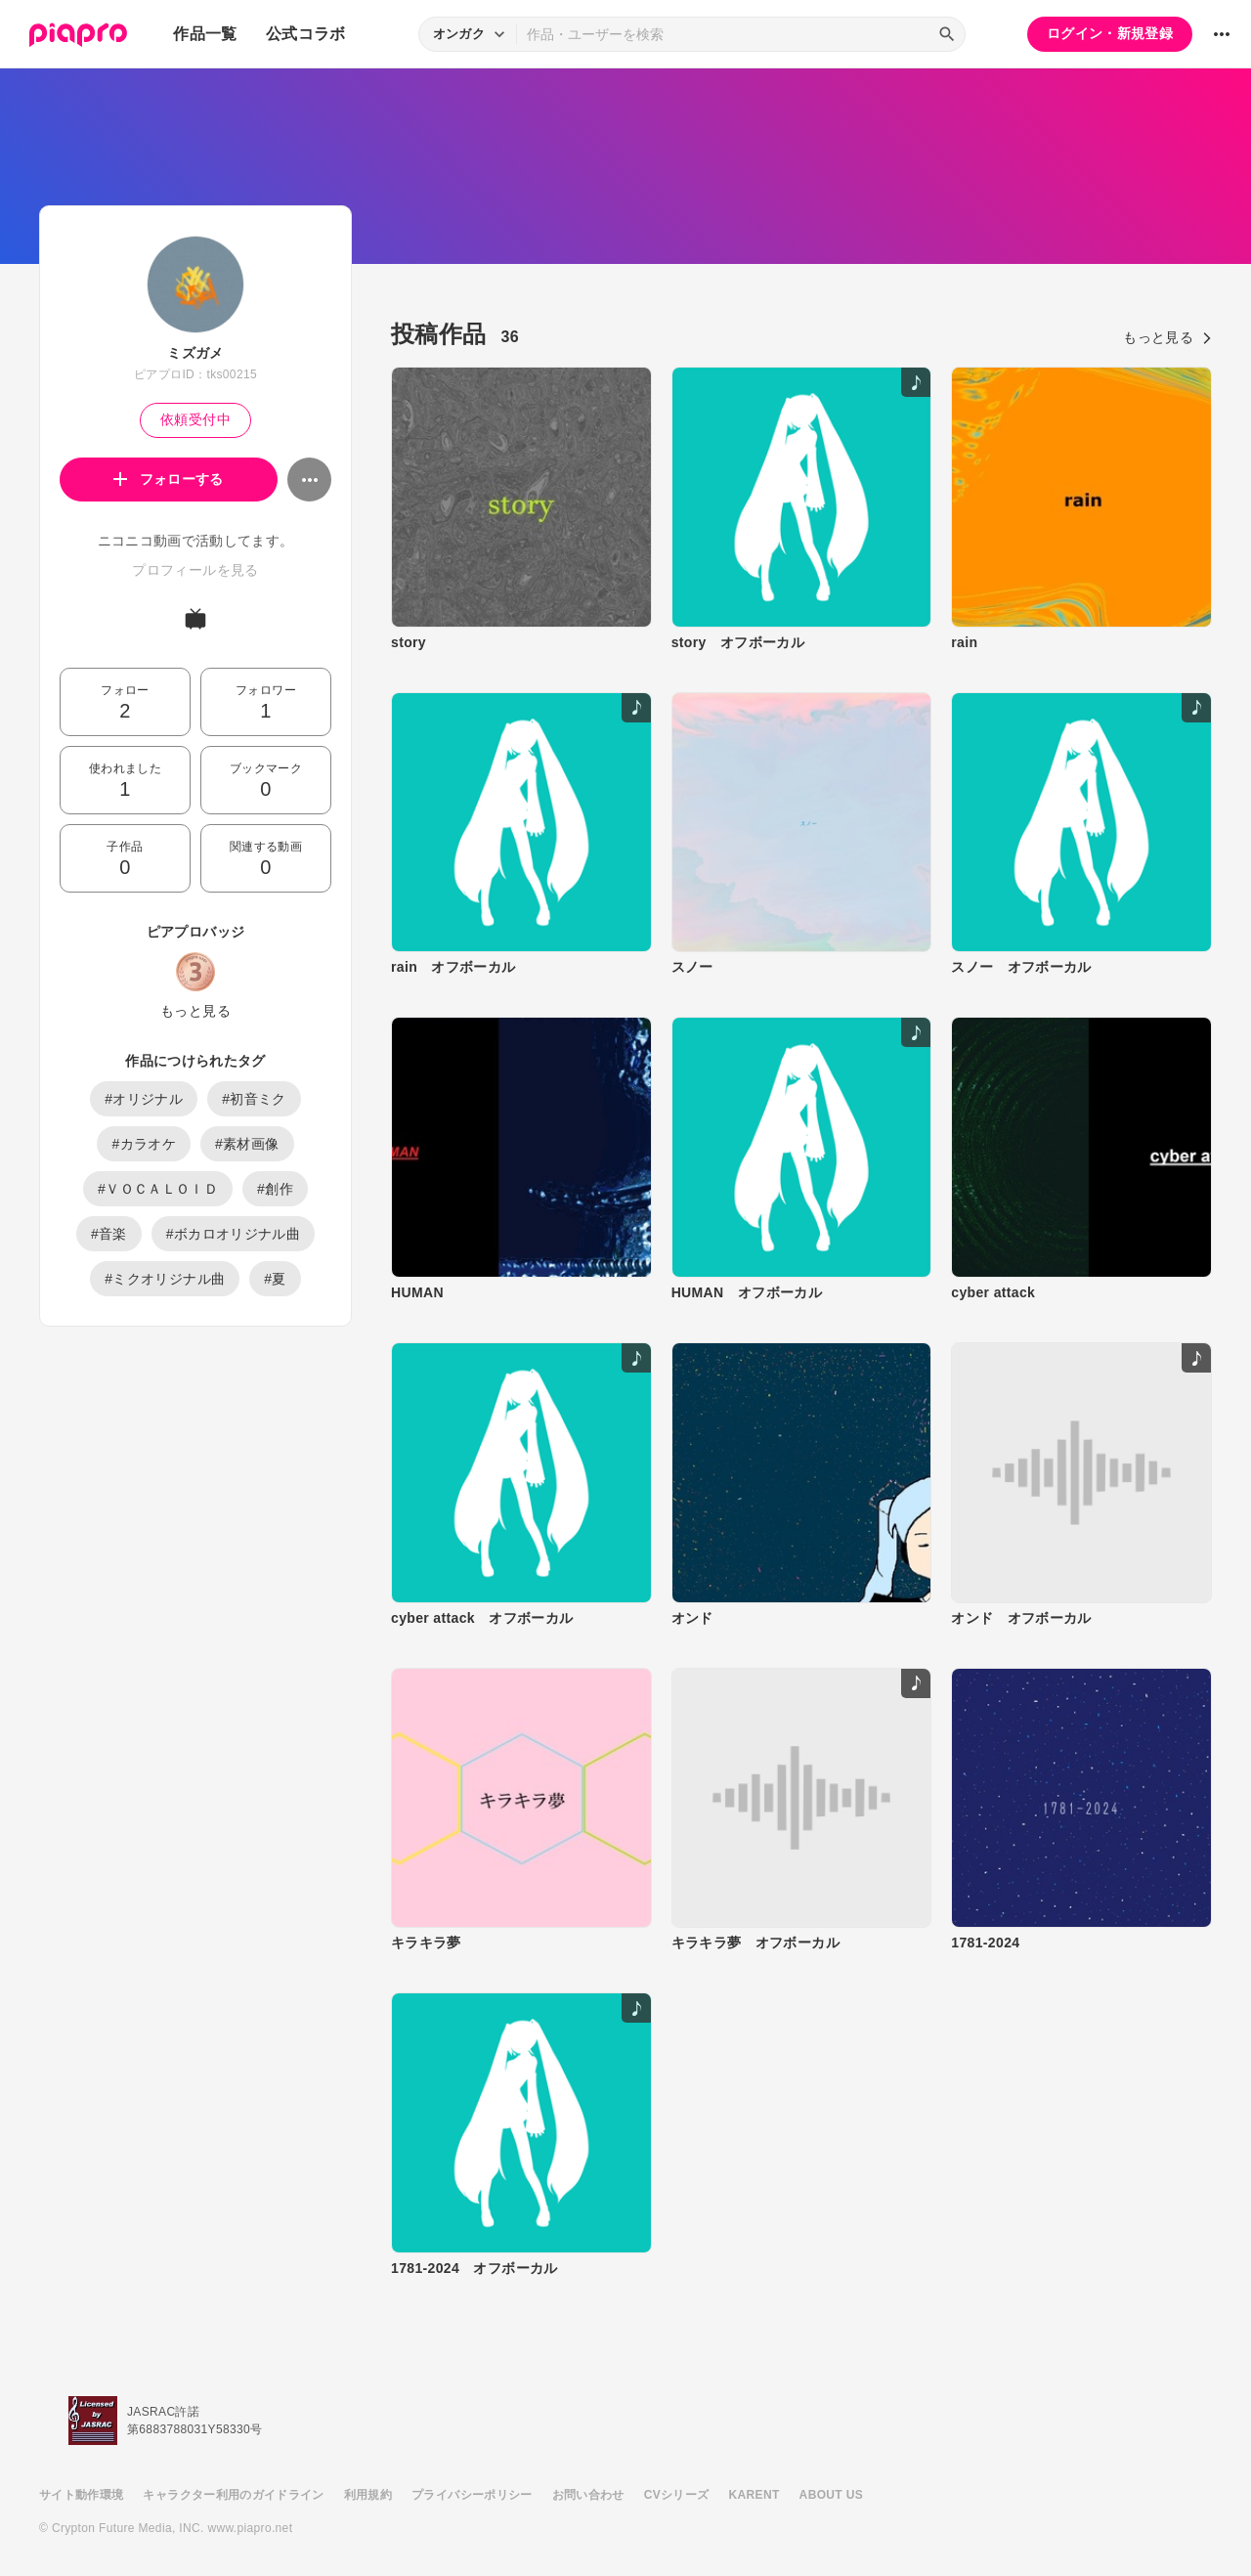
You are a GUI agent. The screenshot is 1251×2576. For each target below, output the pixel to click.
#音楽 (109, 1234)
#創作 (275, 1189)
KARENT (754, 2495)
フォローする (168, 479)
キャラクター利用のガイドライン (233, 2495)
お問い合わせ (588, 2495)
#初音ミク (254, 1099)
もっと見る (195, 1011)
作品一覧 (205, 33)
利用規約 (368, 2495)
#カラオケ (143, 1144)
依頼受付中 (195, 419)
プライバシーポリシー (472, 2495)
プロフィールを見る (195, 570)
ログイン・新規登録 (1110, 33)
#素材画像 (247, 1144)
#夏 (275, 1279)
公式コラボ (306, 33)
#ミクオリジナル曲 (165, 1279)
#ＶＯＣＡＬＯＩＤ (158, 1189)
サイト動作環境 (81, 2495)
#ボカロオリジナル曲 (233, 1234)
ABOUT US (831, 2495)
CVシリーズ (677, 2495)
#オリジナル (144, 1099)
